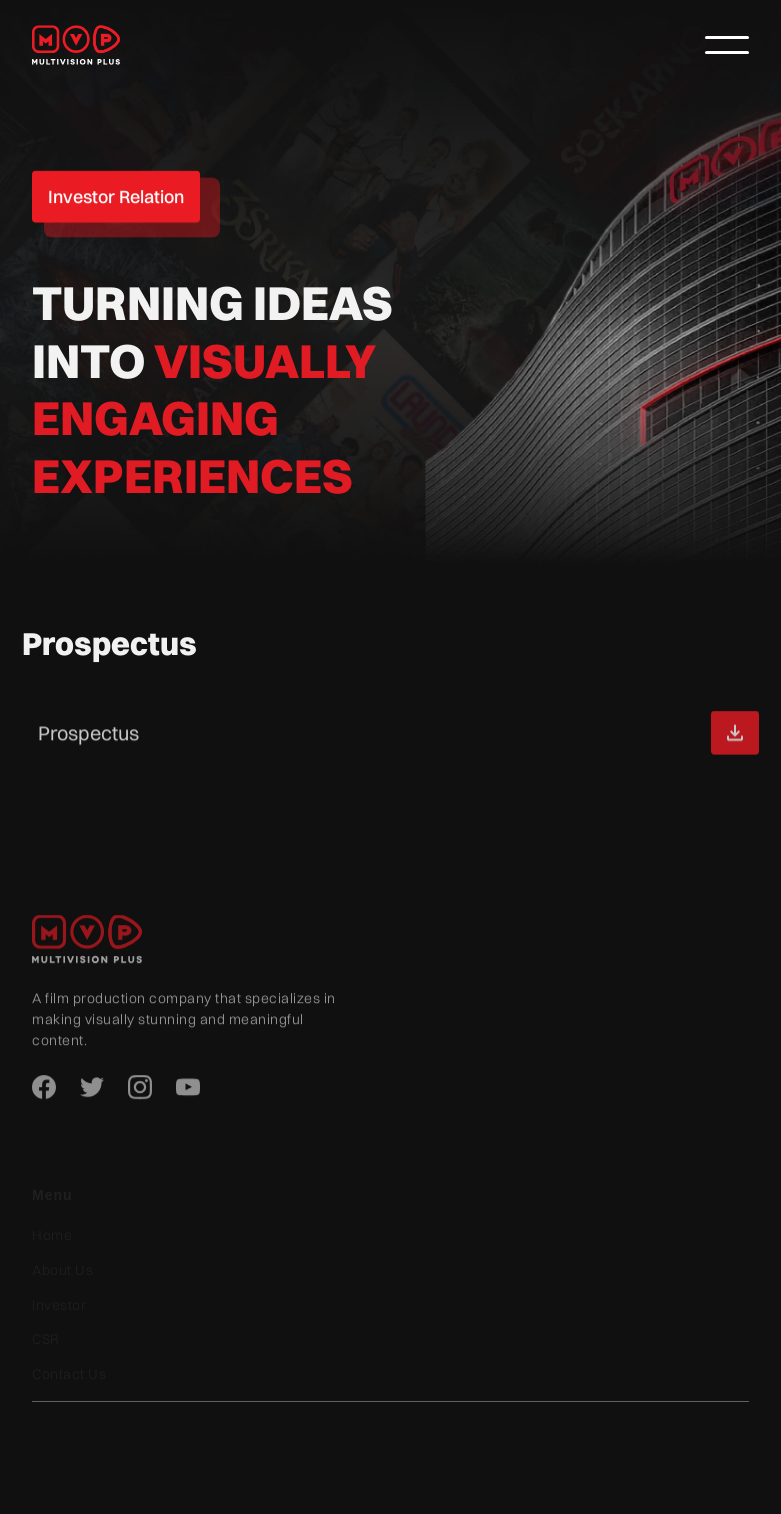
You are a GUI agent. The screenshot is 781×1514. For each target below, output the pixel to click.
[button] (727, 45)
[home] (87, 44)
